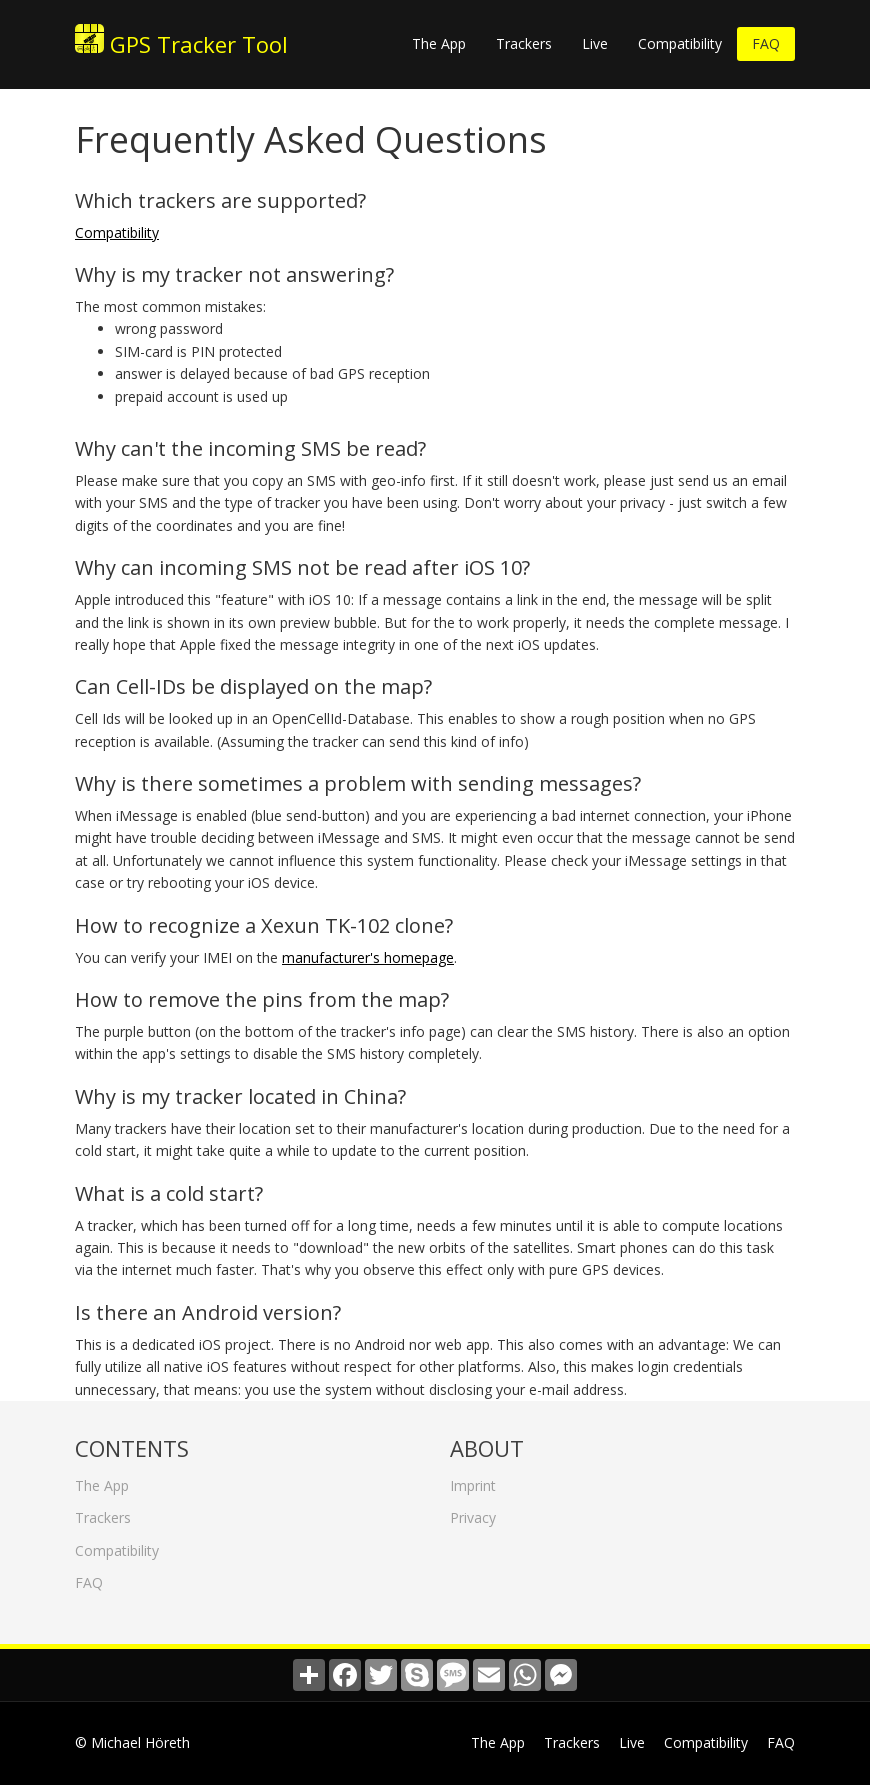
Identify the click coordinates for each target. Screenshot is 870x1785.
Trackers (524, 43)
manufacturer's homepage (368, 957)
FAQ (766, 43)
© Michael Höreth (132, 1742)
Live (595, 43)
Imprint (473, 1480)
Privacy (473, 1512)
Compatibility (680, 43)
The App (439, 43)
